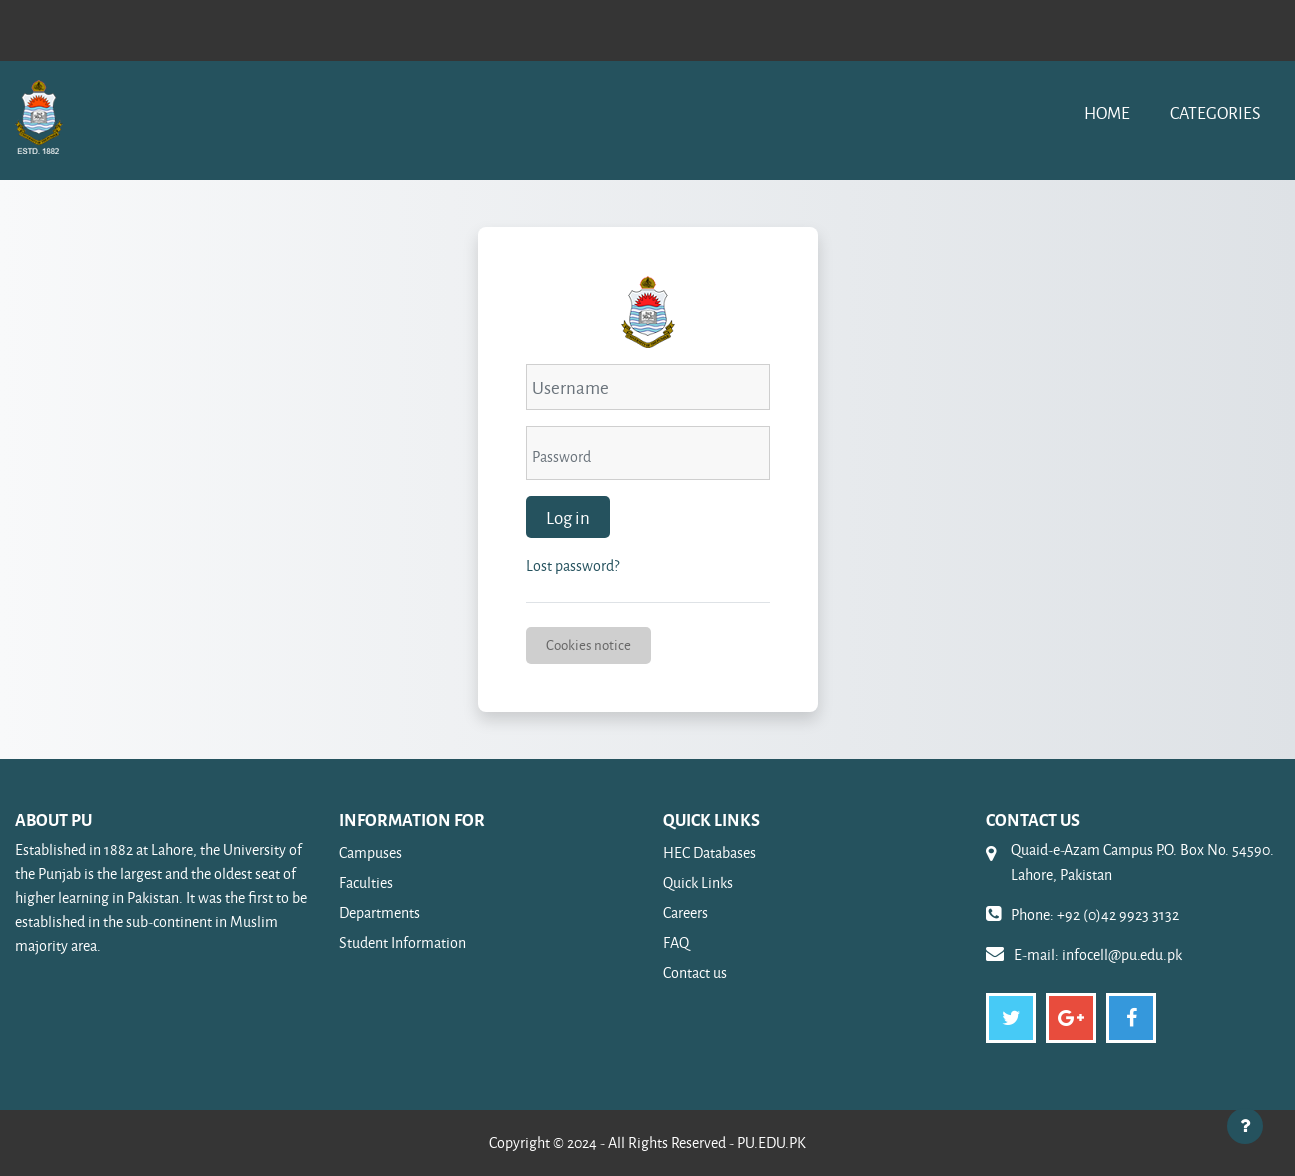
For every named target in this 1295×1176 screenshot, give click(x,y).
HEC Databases (709, 852)
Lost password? (572, 565)
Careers (685, 912)
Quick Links (698, 882)
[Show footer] (1245, 1126)
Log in (568, 517)
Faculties (366, 882)
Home (1107, 112)
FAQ (676, 942)
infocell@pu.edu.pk (1122, 954)
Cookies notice (588, 644)
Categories (1215, 112)
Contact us (695, 972)
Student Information (402, 942)
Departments (379, 912)
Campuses (370, 852)
